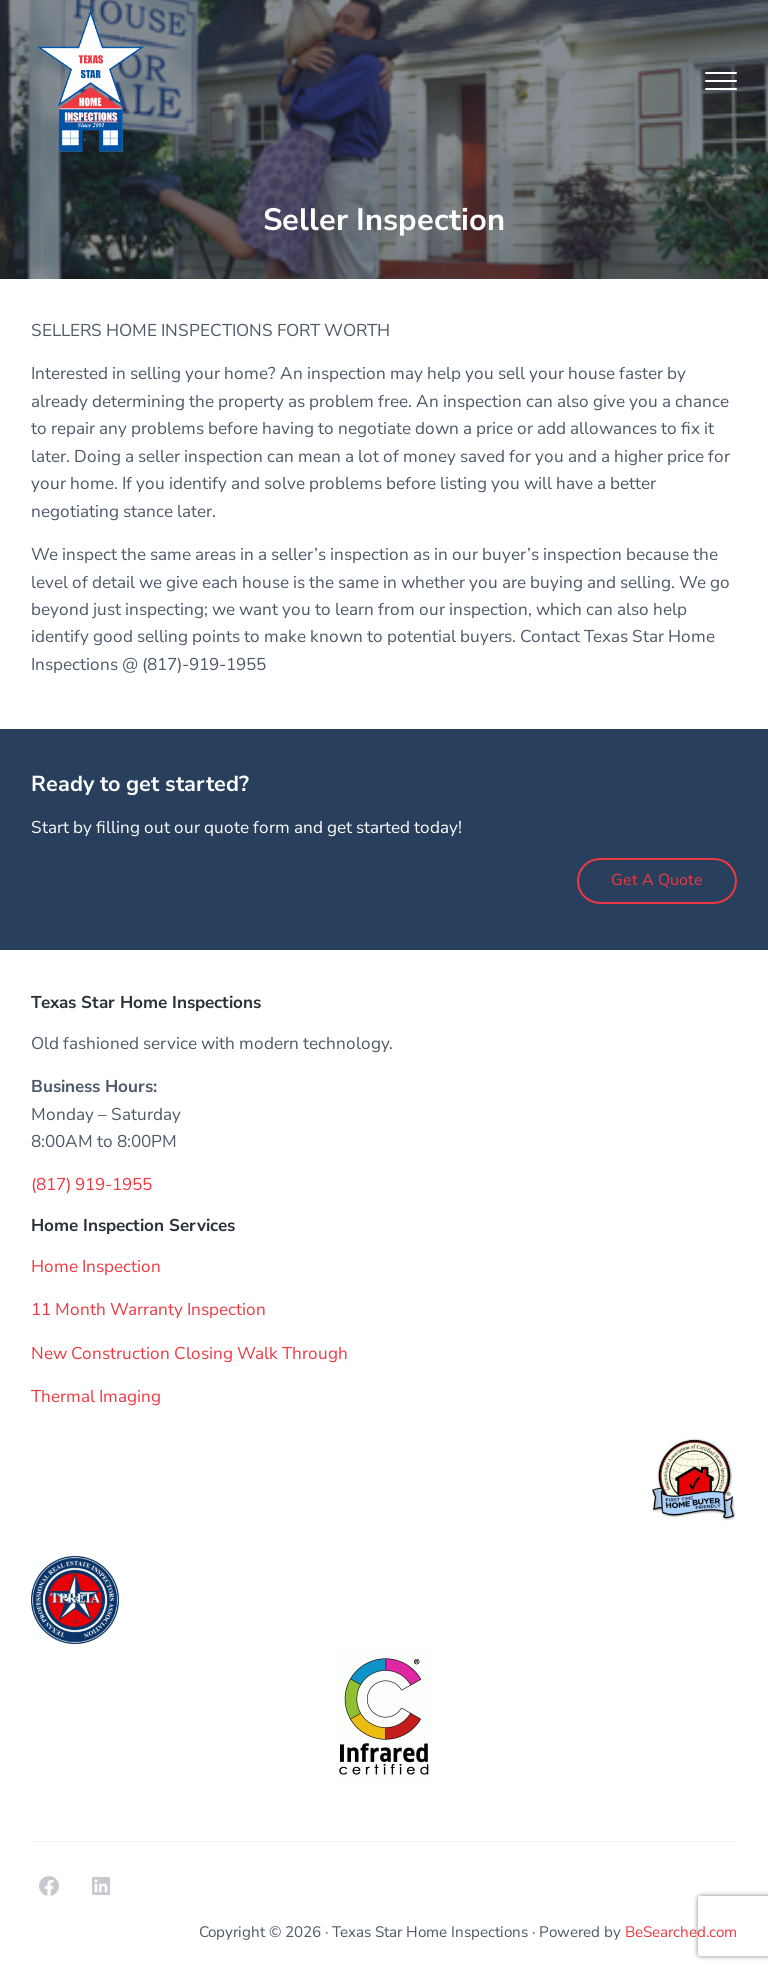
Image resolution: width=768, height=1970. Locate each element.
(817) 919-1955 (91, 1184)
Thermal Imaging (96, 1396)
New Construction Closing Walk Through (189, 1353)
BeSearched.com (681, 1932)
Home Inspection (96, 1266)
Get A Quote (657, 880)
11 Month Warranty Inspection (148, 1309)
